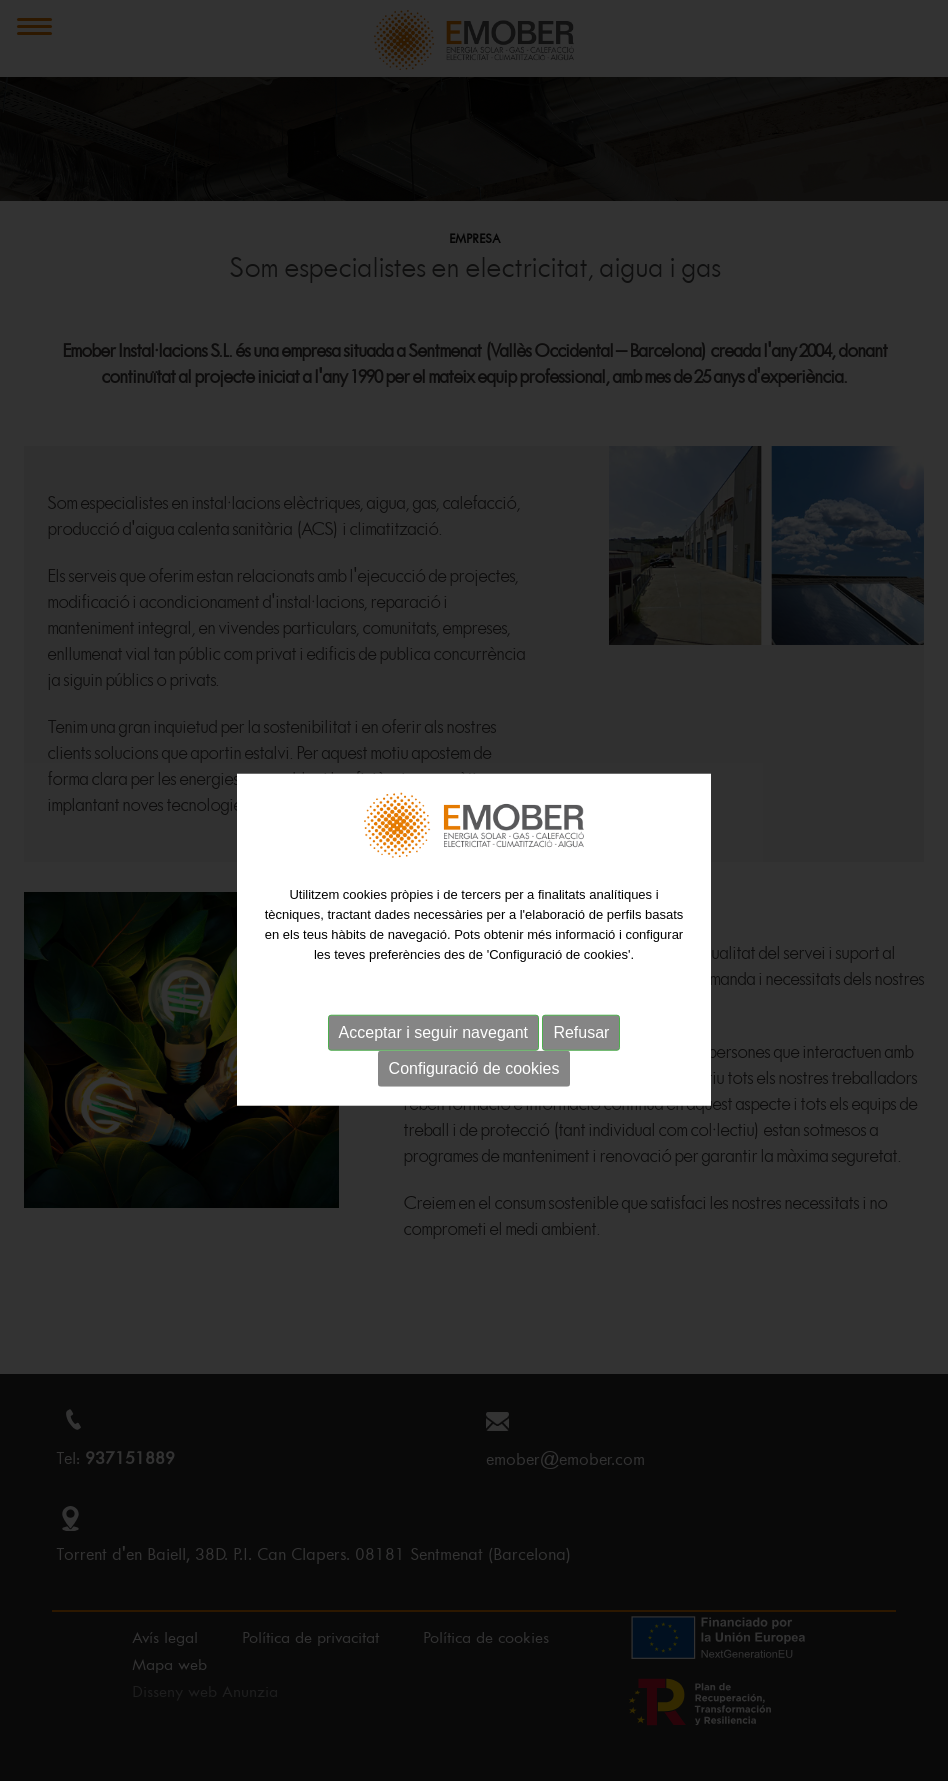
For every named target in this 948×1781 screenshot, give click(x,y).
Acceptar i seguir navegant (433, 1044)
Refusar (581, 1044)
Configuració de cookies (474, 1080)
